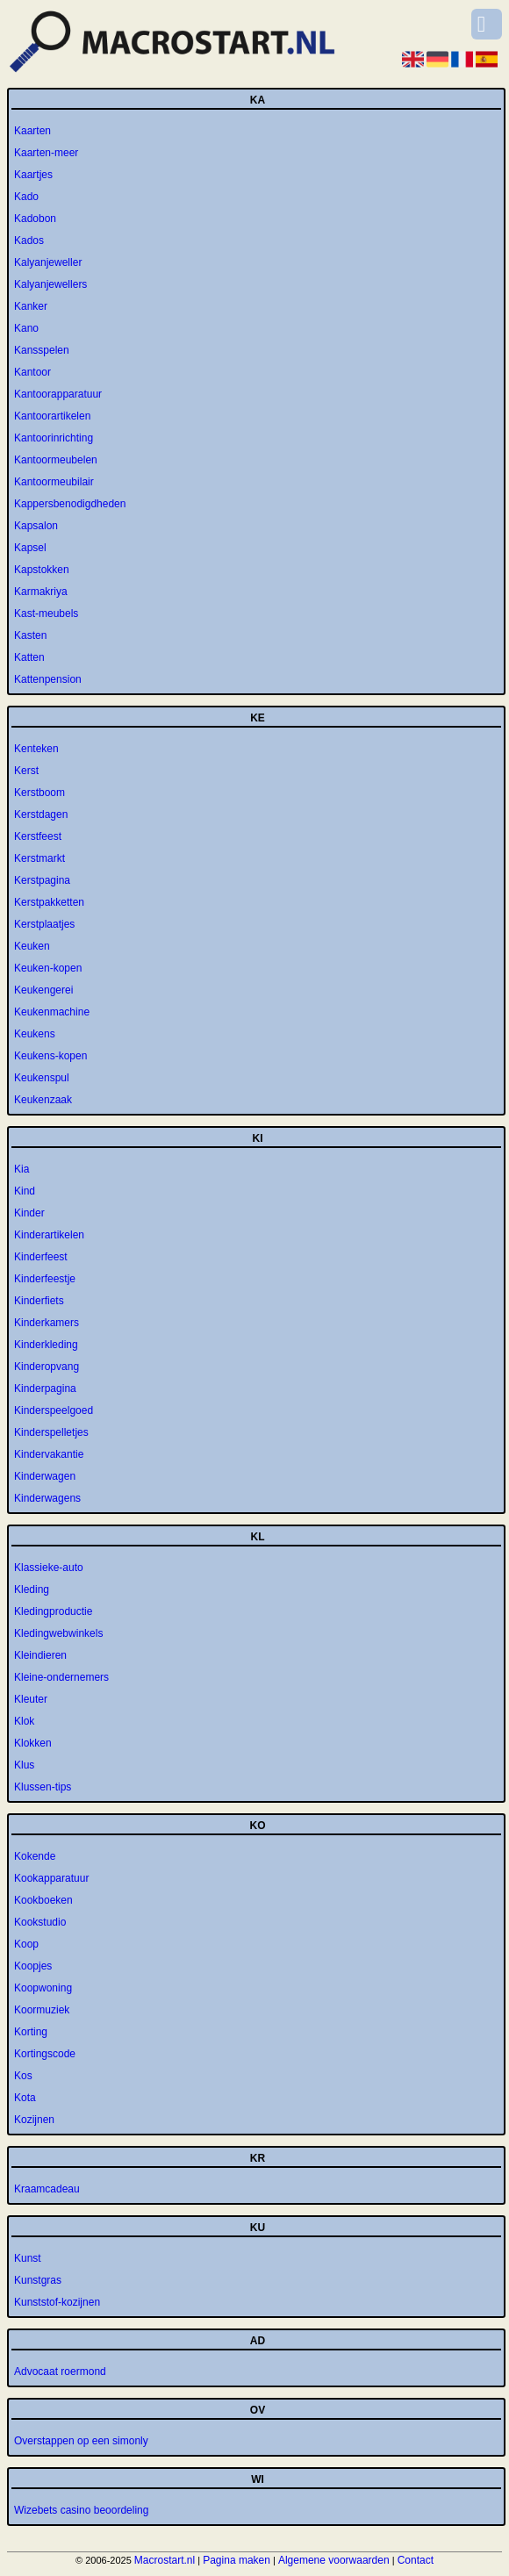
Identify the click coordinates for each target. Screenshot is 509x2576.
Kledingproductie (53, 1611)
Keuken (32, 946)
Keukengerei (43, 990)
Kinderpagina (45, 1388)
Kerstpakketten (49, 902)
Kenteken (36, 749)
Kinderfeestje (44, 1279)
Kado (26, 196)
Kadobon (35, 218)
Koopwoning (43, 1988)
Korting (30, 2032)
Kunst (27, 2258)
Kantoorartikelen (52, 416)
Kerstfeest (37, 836)
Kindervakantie (48, 1454)
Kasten (30, 635)
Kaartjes (33, 175)
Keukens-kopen (50, 1056)
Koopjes (33, 1966)
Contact (416, 2560)
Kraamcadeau (47, 2189)
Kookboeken (43, 1900)
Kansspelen (41, 350)
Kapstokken (41, 569)
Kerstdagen (41, 814)
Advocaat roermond (60, 2371)
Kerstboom (39, 792)
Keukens (34, 1034)
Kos (23, 2076)
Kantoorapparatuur (58, 394)
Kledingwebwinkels (58, 1633)
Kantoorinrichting (53, 438)
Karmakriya (41, 591)
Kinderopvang (46, 1366)
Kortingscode (44, 2054)
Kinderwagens (47, 1498)
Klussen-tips (42, 1787)
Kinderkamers (46, 1323)
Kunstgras (37, 2280)
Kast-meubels (46, 613)
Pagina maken (236, 2560)
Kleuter (30, 1699)
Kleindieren (40, 1655)
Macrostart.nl (164, 2560)
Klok (24, 1721)
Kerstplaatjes (44, 924)
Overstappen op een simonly (81, 2441)
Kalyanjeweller (48, 262)
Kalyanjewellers (50, 284)
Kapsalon (36, 526)
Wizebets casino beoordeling (81, 2510)
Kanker (30, 306)
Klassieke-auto (48, 1567)
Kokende (34, 1856)
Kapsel (30, 548)
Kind (24, 1191)
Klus (24, 1765)
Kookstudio (40, 1922)
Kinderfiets (39, 1301)
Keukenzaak (43, 1100)
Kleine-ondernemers (61, 1677)
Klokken (33, 1743)
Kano (26, 328)
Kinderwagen (44, 1476)
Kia (21, 1169)
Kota (25, 2098)
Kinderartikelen (49, 1235)
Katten (29, 657)
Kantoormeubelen (55, 460)
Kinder (29, 1213)
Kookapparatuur (51, 1878)
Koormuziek (41, 2010)
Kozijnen (34, 2119)
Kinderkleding (46, 1344)
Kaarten (32, 131)
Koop (26, 1944)
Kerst (26, 770)
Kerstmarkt (39, 858)
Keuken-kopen (48, 968)
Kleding (31, 1589)
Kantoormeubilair (54, 482)
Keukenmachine (52, 1012)
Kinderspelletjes (51, 1432)
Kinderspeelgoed (53, 1410)
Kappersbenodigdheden (69, 504)
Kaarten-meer (46, 153)
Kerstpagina (42, 880)
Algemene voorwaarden (334, 2560)
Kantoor (32, 372)
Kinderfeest (41, 1257)
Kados (29, 240)
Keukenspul (41, 1078)
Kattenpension (48, 679)
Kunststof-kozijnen (57, 2302)
